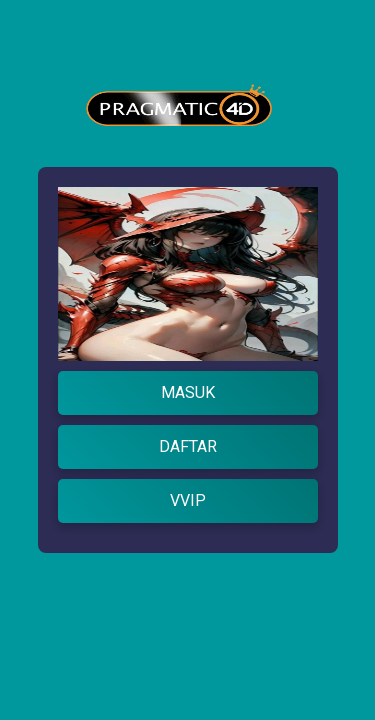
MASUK (188, 392)
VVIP (188, 500)
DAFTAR (188, 446)
